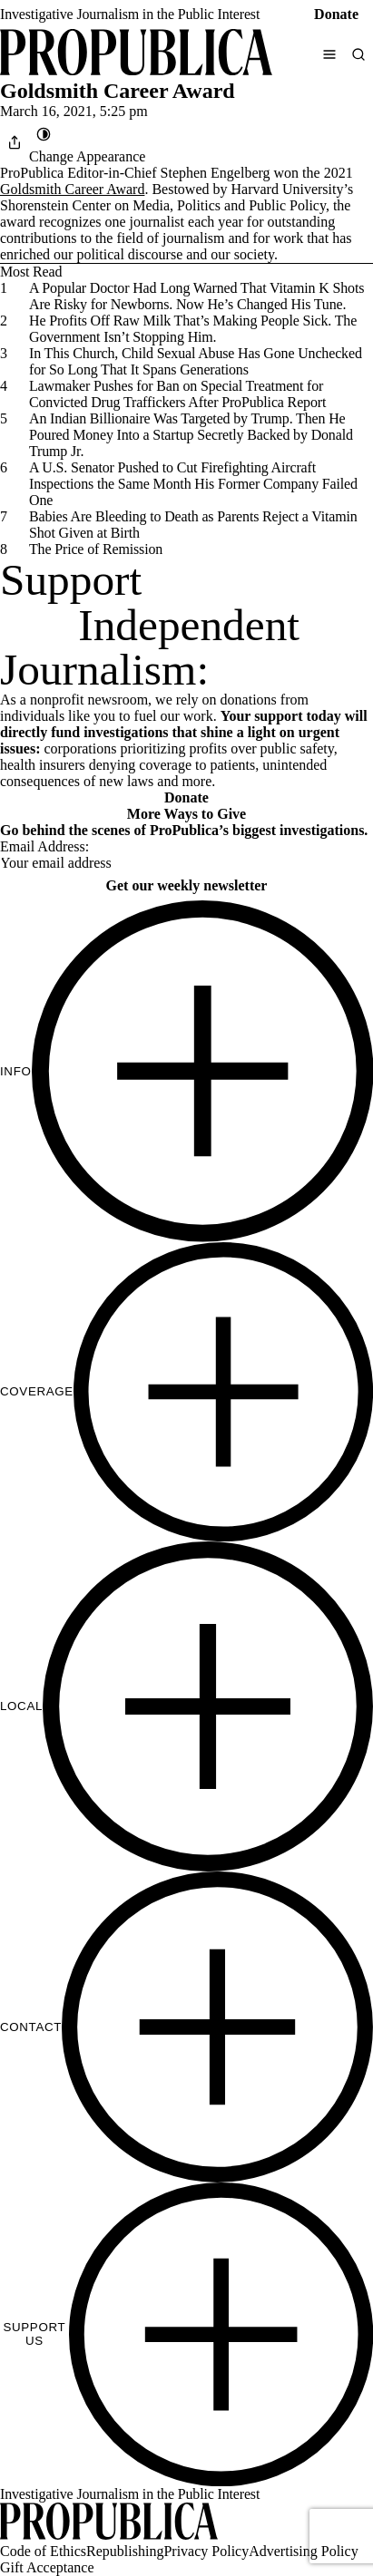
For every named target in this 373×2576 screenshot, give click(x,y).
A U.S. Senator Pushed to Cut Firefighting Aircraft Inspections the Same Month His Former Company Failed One (193, 484)
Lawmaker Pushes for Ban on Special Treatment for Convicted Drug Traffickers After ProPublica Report (177, 394)
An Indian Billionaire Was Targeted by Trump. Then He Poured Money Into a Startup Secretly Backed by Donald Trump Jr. (191, 435)
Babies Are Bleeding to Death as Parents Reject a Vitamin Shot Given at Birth (193, 524)
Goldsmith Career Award (72, 189)
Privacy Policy (206, 2551)
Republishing (124, 2551)
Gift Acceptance (47, 2567)
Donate (336, 14)
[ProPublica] (136, 54)
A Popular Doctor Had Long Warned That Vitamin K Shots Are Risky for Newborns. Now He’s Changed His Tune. (196, 296)
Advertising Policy (303, 2551)
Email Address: (44, 846)
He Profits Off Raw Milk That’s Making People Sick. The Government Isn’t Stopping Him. (193, 329)
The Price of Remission (95, 549)
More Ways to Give (186, 813)
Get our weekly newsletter (187, 885)
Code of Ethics (43, 2551)
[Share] (14, 142)
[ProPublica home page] (109, 2523)
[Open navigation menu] (329, 54)
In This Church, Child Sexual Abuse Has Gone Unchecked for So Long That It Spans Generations (195, 361)
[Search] (358, 54)
